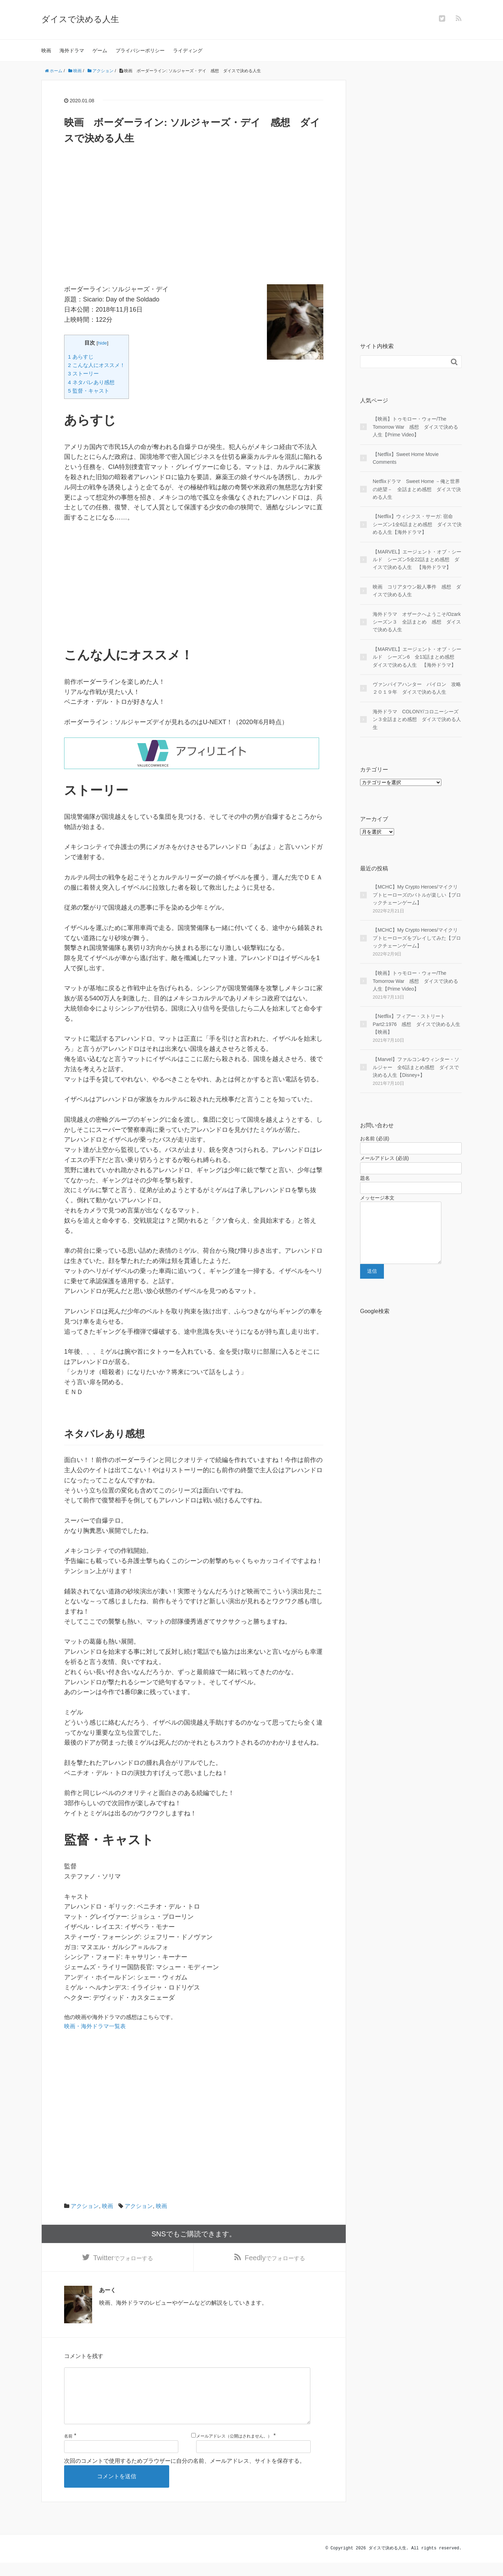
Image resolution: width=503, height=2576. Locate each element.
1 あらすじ (81, 357)
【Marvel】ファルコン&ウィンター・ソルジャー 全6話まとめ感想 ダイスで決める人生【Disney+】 (416, 1067)
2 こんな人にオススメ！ (96, 365)
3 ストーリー (83, 373)
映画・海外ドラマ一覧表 (95, 2026)
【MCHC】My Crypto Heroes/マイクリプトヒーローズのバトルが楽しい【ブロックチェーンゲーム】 (417, 894)
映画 (46, 50)
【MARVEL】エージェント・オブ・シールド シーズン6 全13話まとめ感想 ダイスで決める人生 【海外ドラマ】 (417, 657)
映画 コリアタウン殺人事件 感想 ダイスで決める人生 (417, 590)
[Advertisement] (193, 235)
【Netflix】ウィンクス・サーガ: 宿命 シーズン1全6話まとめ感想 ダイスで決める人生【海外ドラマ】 (417, 524)
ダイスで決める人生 (80, 19)
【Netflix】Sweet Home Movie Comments (406, 458)
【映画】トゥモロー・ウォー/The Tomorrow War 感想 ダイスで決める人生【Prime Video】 (416, 426)
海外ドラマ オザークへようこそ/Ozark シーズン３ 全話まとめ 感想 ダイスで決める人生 (417, 622)
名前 (68, 2449)
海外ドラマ (72, 50)
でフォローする (123, 2259)
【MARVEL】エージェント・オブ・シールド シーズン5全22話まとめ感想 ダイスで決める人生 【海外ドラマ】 (417, 559)
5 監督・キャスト (88, 391)
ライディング (187, 50)
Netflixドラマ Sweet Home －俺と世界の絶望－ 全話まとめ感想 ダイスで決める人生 (417, 489)
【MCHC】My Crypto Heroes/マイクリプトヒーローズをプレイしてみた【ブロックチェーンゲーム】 (417, 938)
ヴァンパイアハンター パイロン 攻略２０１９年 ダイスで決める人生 (417, 688)
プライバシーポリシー (140, 50)
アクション (85, 2206)
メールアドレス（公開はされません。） (234, 2449)
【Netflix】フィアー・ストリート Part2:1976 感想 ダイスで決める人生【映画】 (417, 1024)
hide (102, 343)
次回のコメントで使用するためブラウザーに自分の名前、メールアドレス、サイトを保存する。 (184, 2474)
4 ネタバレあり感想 (91, 382)
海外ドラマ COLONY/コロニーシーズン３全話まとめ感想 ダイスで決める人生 (417, 719)
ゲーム (99, 50)
